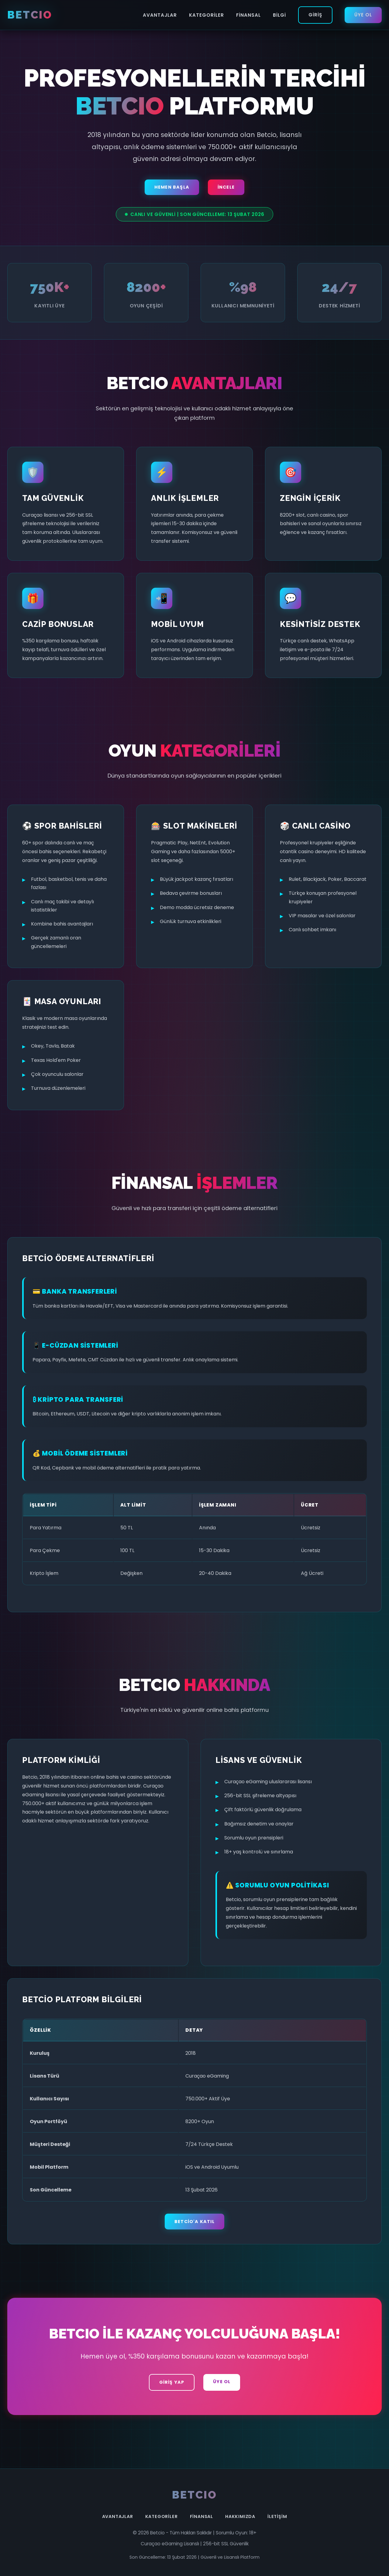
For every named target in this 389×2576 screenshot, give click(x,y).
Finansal (248, 15)
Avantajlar (160, 15)
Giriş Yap (171, 2382)
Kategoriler (206, 15)
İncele (226, 187)
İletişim (277, 2516)
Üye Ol (363, 15)
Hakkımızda (240, 2516)
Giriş (315, 15)
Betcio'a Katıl (194, 2222)
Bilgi (279, 15)
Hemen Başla (171, 187)
